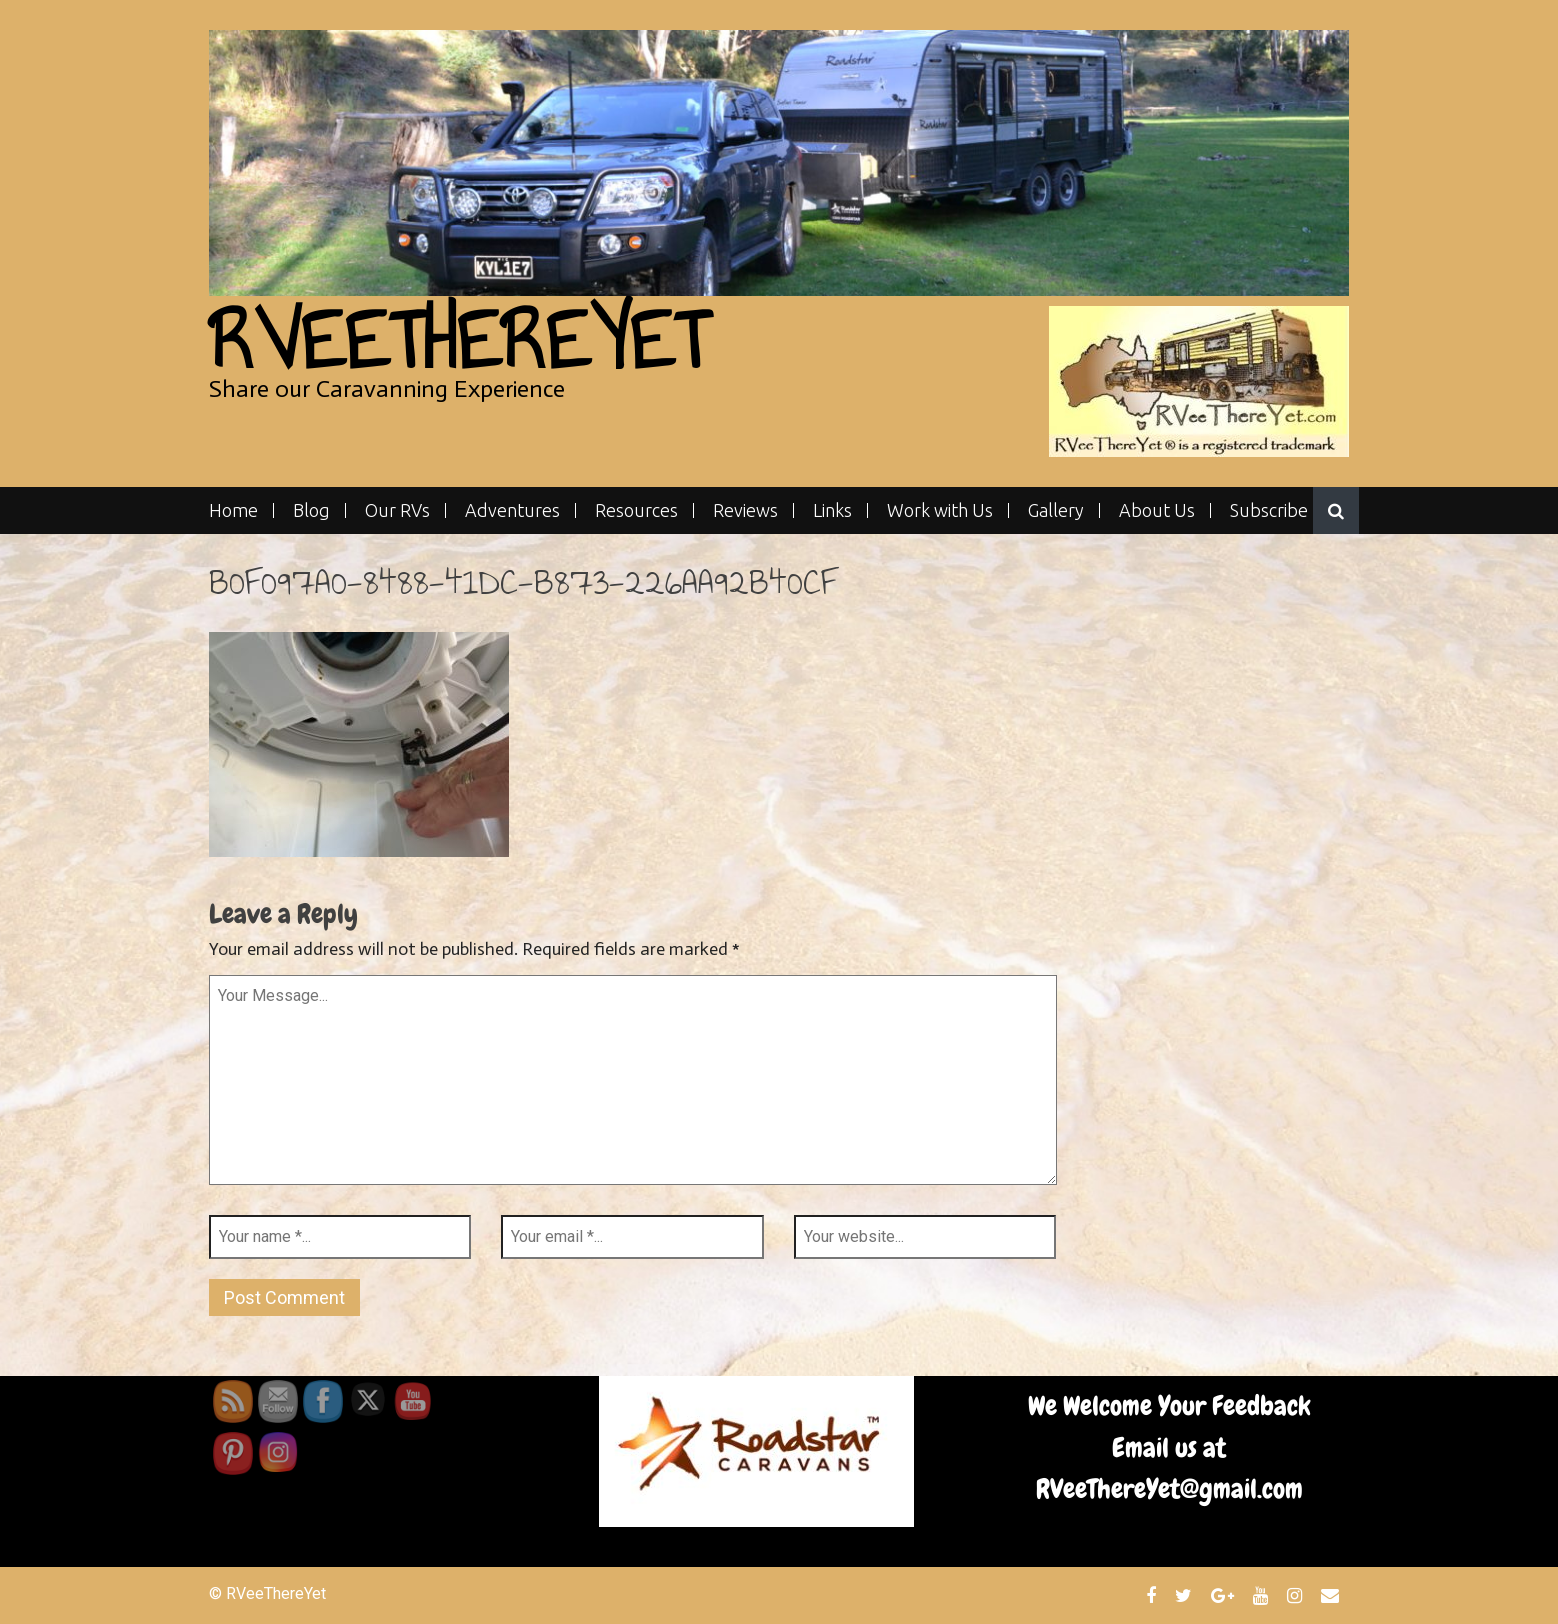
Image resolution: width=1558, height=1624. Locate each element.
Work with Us (940, 510)
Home (233, 510)
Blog (311, 510)
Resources (636, 510)
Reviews (745, 510)
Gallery (1056, 510)
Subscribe (1269, 510)
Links (832, 510)
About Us (1157, 510)
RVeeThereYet (458, 340)
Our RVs (397, 510)
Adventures (512, 510)
